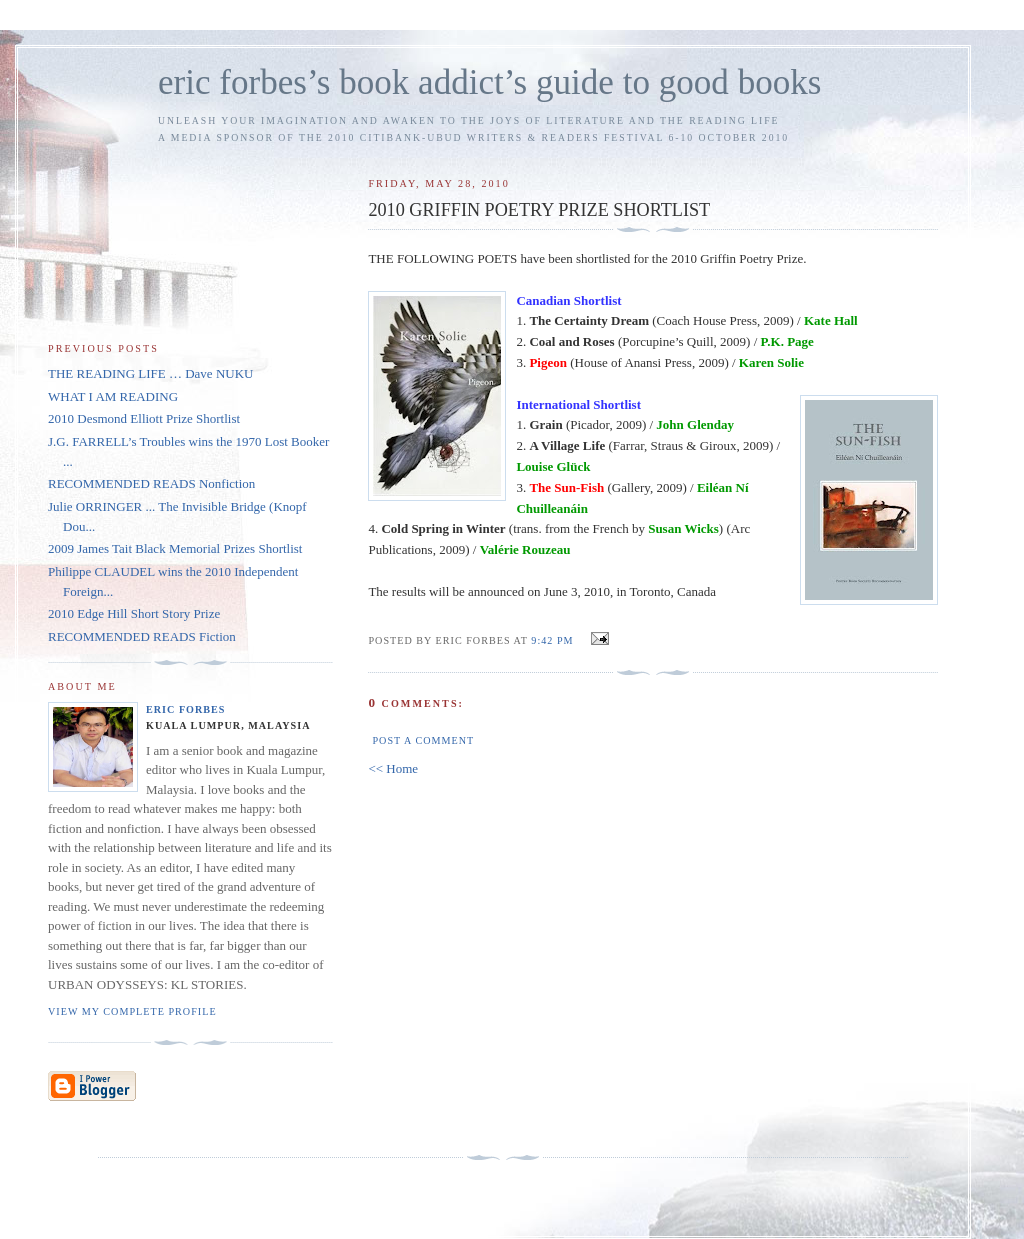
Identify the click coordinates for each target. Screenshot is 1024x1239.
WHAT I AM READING (113, 396)
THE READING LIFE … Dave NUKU (150, 373)
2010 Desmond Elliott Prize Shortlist (144, 418)
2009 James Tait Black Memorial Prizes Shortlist (175, 548)
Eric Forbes (186, 709)
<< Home (393, 768)
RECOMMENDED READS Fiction (142, 636)
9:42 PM (552, 640)
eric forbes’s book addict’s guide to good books (489, 82)
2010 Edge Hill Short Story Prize (134, 613)
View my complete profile (132, 1011)
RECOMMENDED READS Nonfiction (151, 483)
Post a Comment (423, 740)
